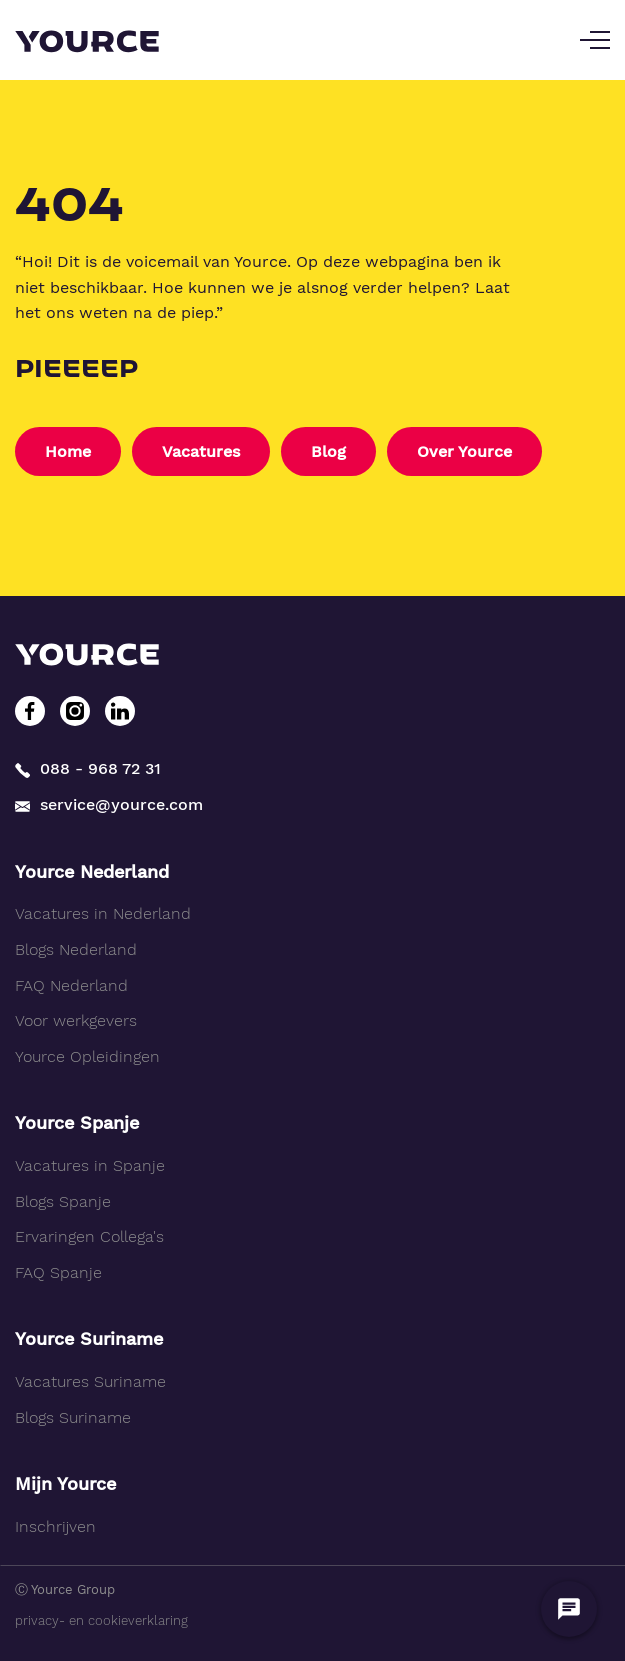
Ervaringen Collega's (89, 1236)
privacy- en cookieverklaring (101, 1620)
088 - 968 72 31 (88, 769)
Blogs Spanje (63, 1201)
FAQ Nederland (71, 985)
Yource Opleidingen (87, 1056)
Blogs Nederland (76, 949)
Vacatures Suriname (90, 1381)
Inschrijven (55, 1526)
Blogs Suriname (73, 1417)
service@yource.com (109, 804)
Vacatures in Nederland (103, 913)
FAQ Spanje (58, 1272)
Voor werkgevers (76, 1020)
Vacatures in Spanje (90, 1165)
